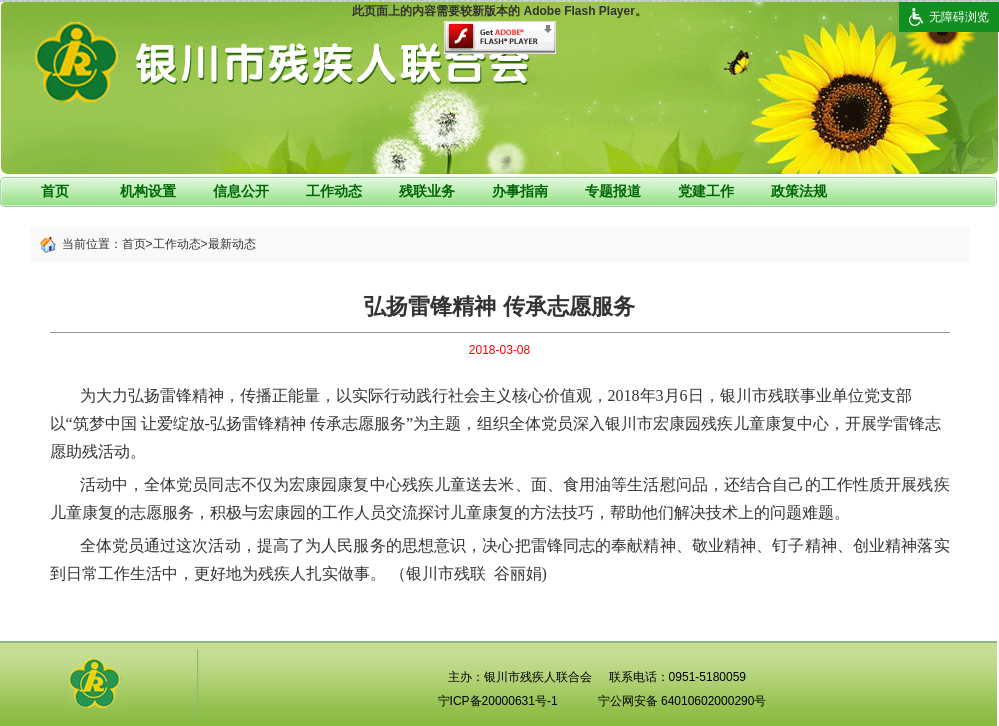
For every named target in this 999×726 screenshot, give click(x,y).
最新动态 (232, 244)
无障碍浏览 (959, 17)
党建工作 (706, 191)
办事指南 (520, 191)
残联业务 (427, 191)
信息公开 (241, 191)
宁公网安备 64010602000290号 (682, 701)
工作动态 (334, 191)
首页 (55, 191)
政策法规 (799, 191)
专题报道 (613, 191)
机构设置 (148, 191)
